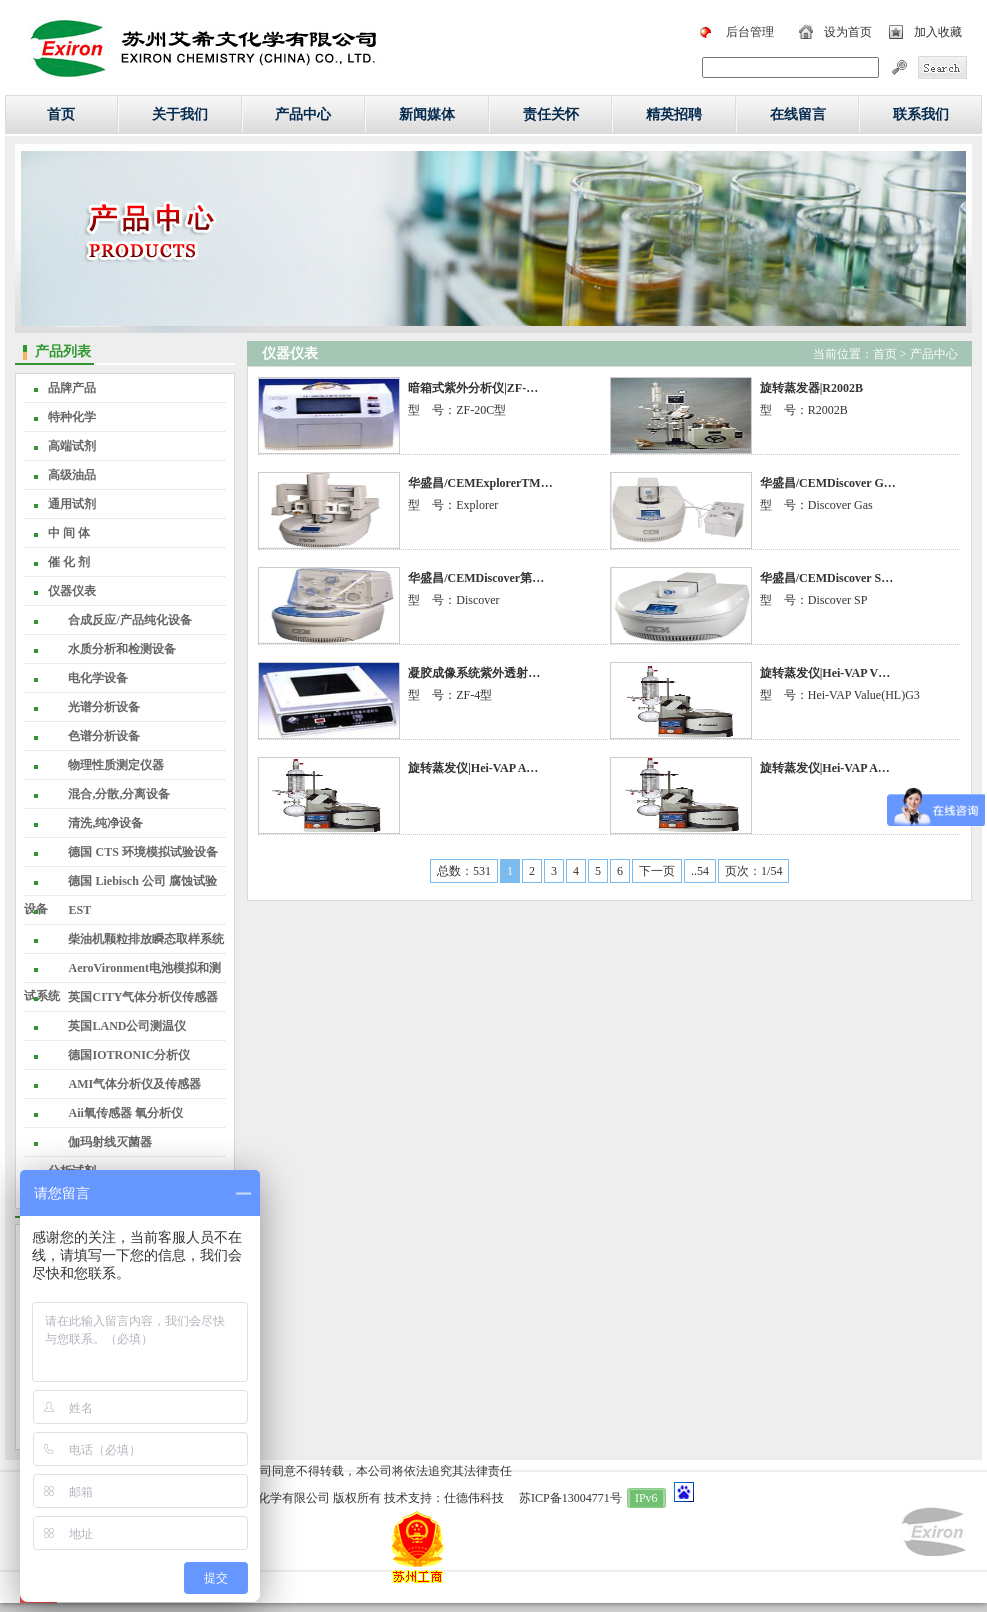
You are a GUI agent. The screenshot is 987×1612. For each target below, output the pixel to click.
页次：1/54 (753, 871)
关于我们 (180, 114)
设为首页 (848, 32)
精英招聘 (674, 114)
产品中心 (303, 114)
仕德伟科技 (474, 1498)
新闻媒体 (427, 114)
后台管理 (750, 32)
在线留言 (798, 114)
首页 (61, 114)
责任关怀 (551, 114)
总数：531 (464, 871)
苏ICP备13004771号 (570, 1498)
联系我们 (921, 114)
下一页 (657, 871)
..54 (700, 871)
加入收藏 (938, 32)
